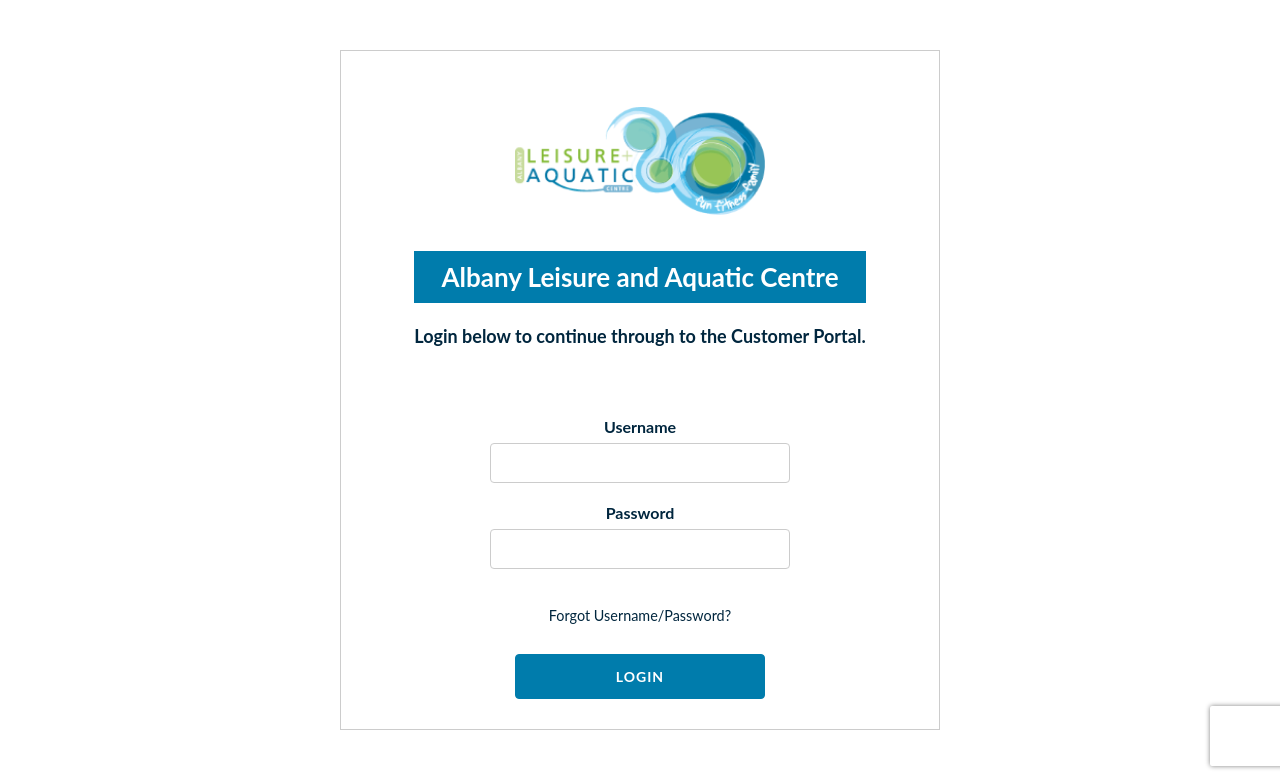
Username (640, 426)
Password (640, 512)
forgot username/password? (640, 615)
